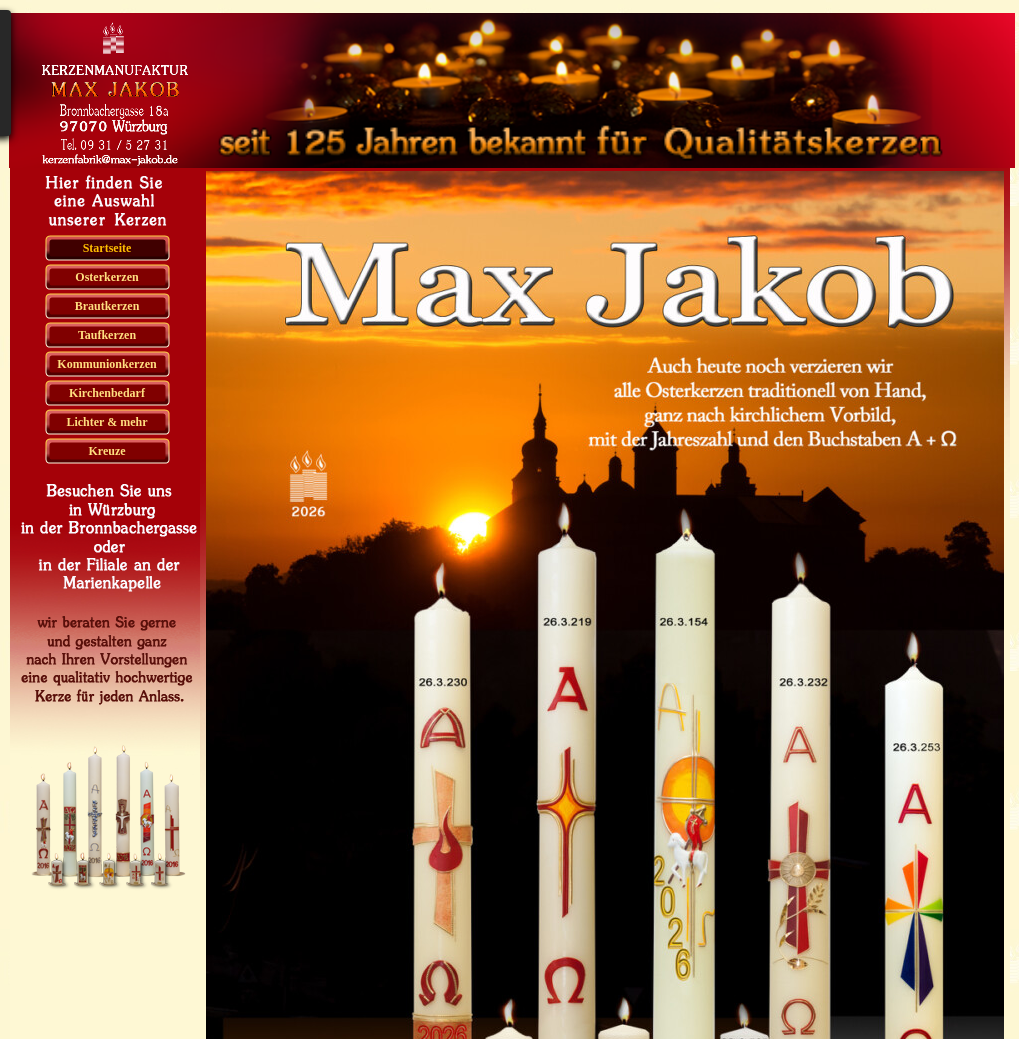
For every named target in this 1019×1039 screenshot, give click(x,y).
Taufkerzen (107, 335)
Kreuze (106, 451)
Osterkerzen (106, 277)
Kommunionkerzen (106, 364)
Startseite (107, 248)
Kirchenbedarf (107, 393)
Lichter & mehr (106, 422)
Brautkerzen (107, 306)
